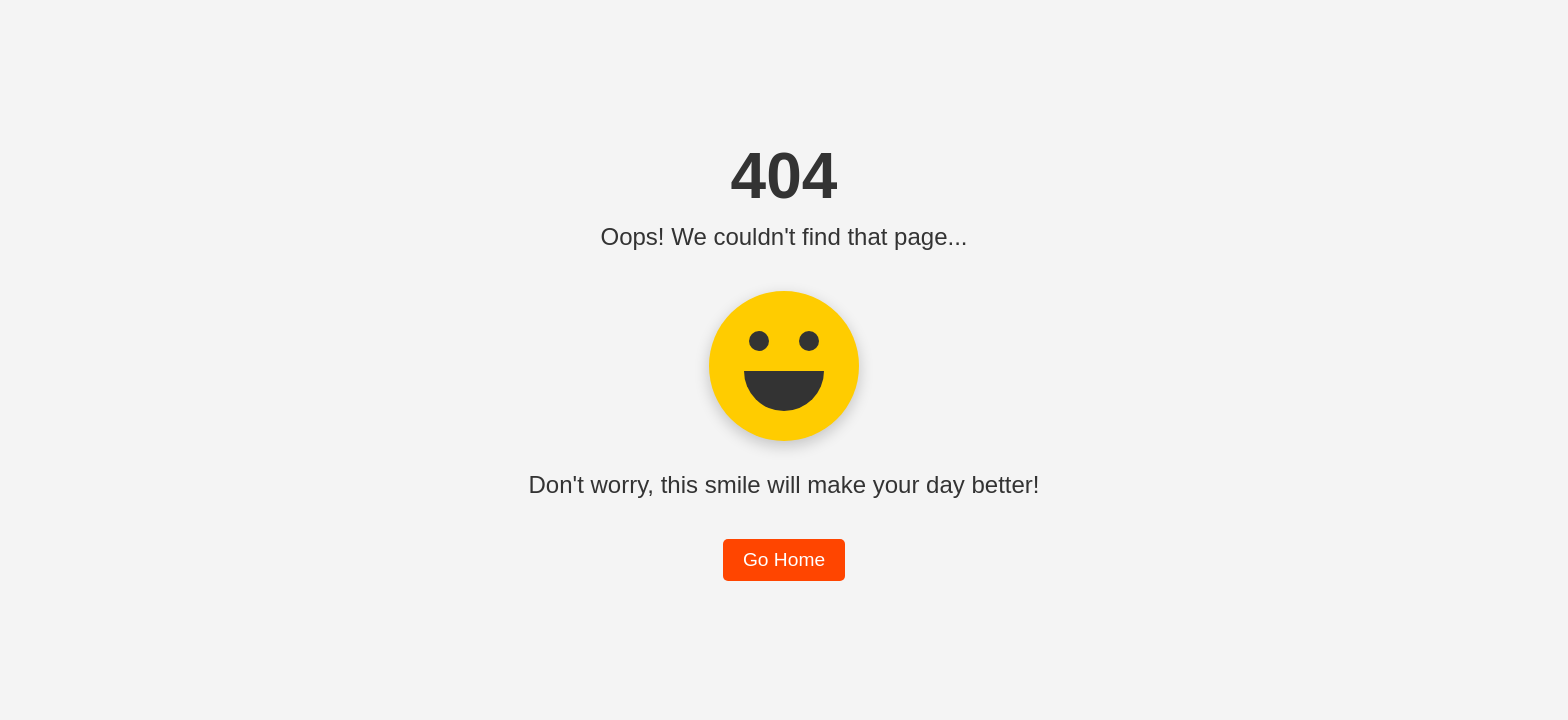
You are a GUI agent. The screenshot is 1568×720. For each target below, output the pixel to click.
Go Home (784, 559)
